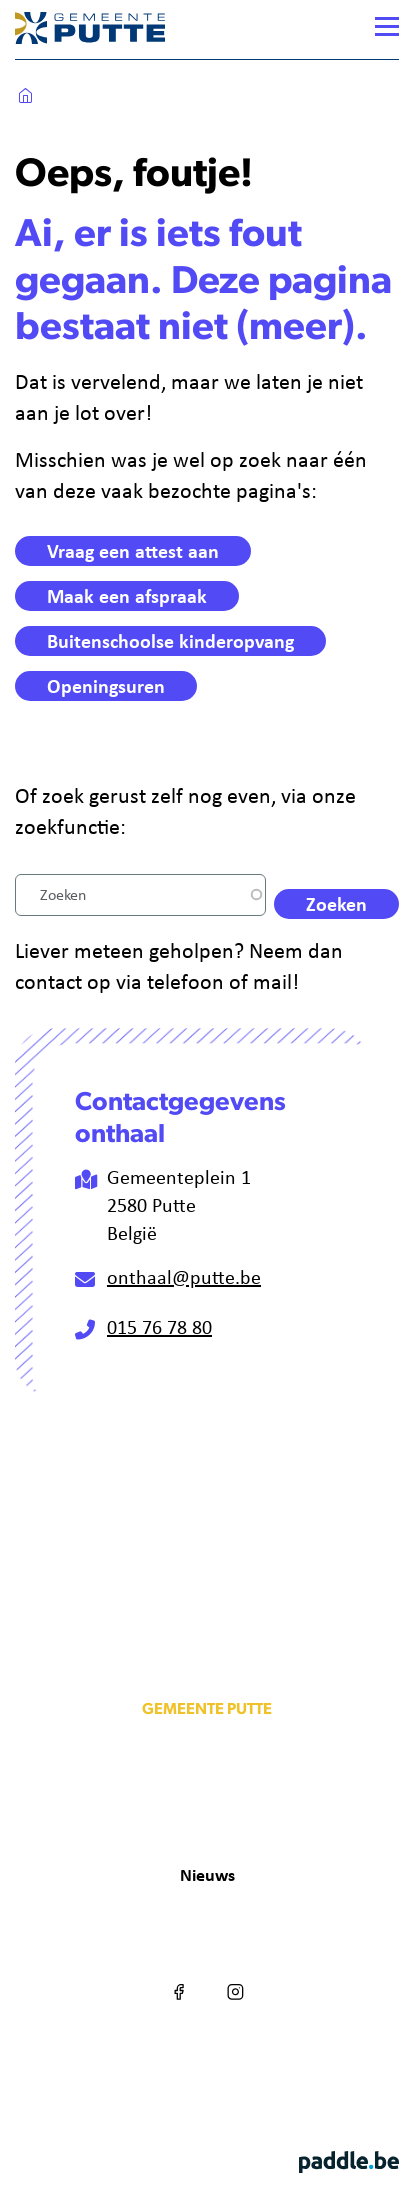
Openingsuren (106, 685)
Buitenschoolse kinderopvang (170, 640)
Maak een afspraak (127, 595)
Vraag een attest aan (133, 550)
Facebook (179, 1974)
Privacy (242, 2054)
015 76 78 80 (159, 1326)
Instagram (235, 1974)
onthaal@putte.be (184, 1276)
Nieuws (207, 1874)
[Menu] (387, 26)
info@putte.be (207, 1794)
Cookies (175, 2054)
